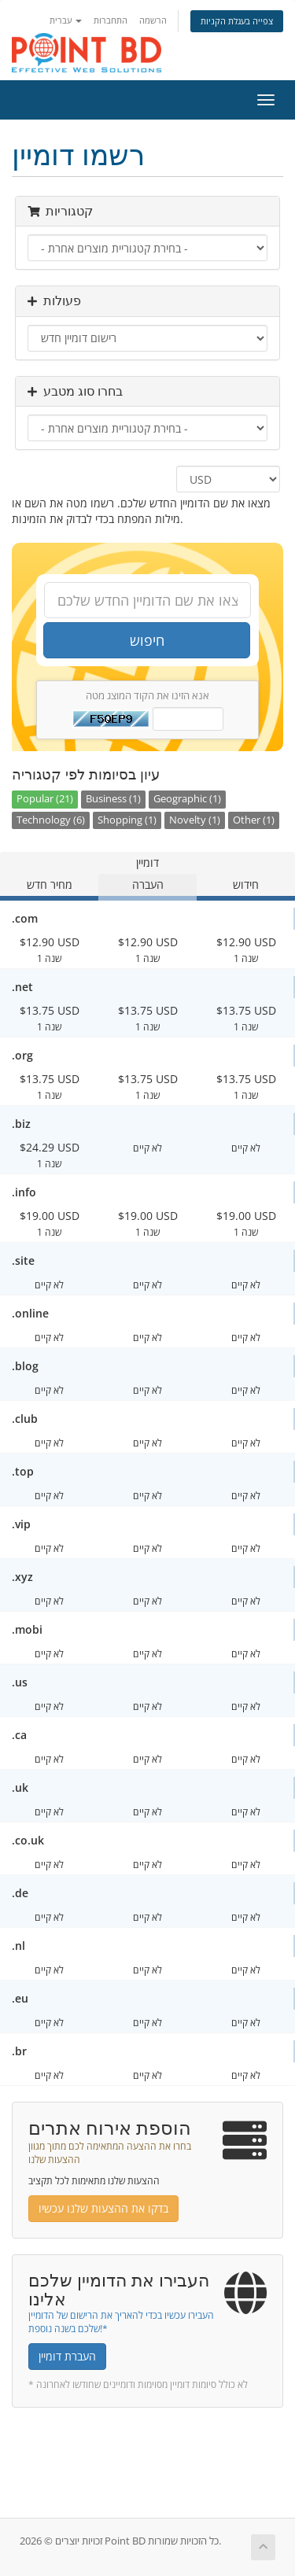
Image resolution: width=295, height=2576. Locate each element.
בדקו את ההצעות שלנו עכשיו (103, 2208)
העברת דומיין (67, 2356)
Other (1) (254, 820)
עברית (66, 20)
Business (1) (113, 798)
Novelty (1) (194, 820)
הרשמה (153, 20)
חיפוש (147, 640)
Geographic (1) (187, 798)
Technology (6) (51, 820)
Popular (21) (45, 798)
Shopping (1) (127, 820)
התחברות (110, 20)
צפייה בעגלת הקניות (237, 21)
